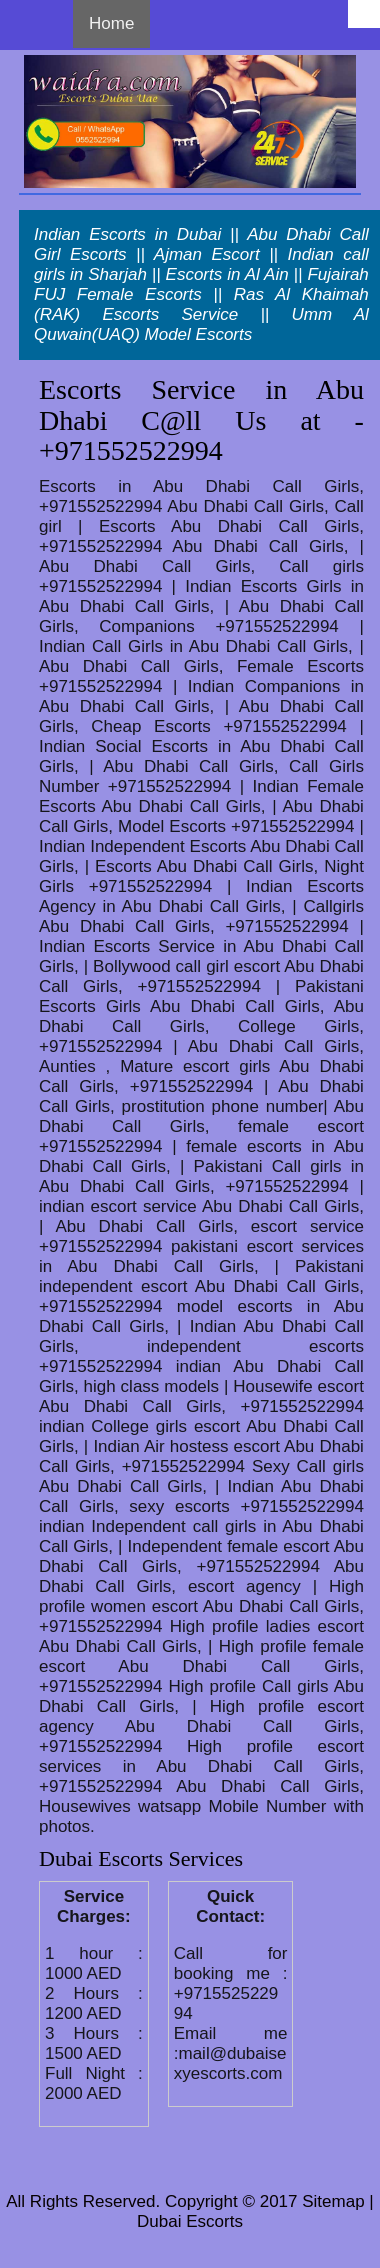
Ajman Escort (207, 254)
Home (111, 23)
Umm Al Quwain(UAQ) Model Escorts (201, 324)
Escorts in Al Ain (227, 274)
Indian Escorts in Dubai (127, 234)
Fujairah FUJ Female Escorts (201, 284)
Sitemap (333, 2201)
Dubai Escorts (190, 2221)
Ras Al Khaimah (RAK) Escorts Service (201, 304)
